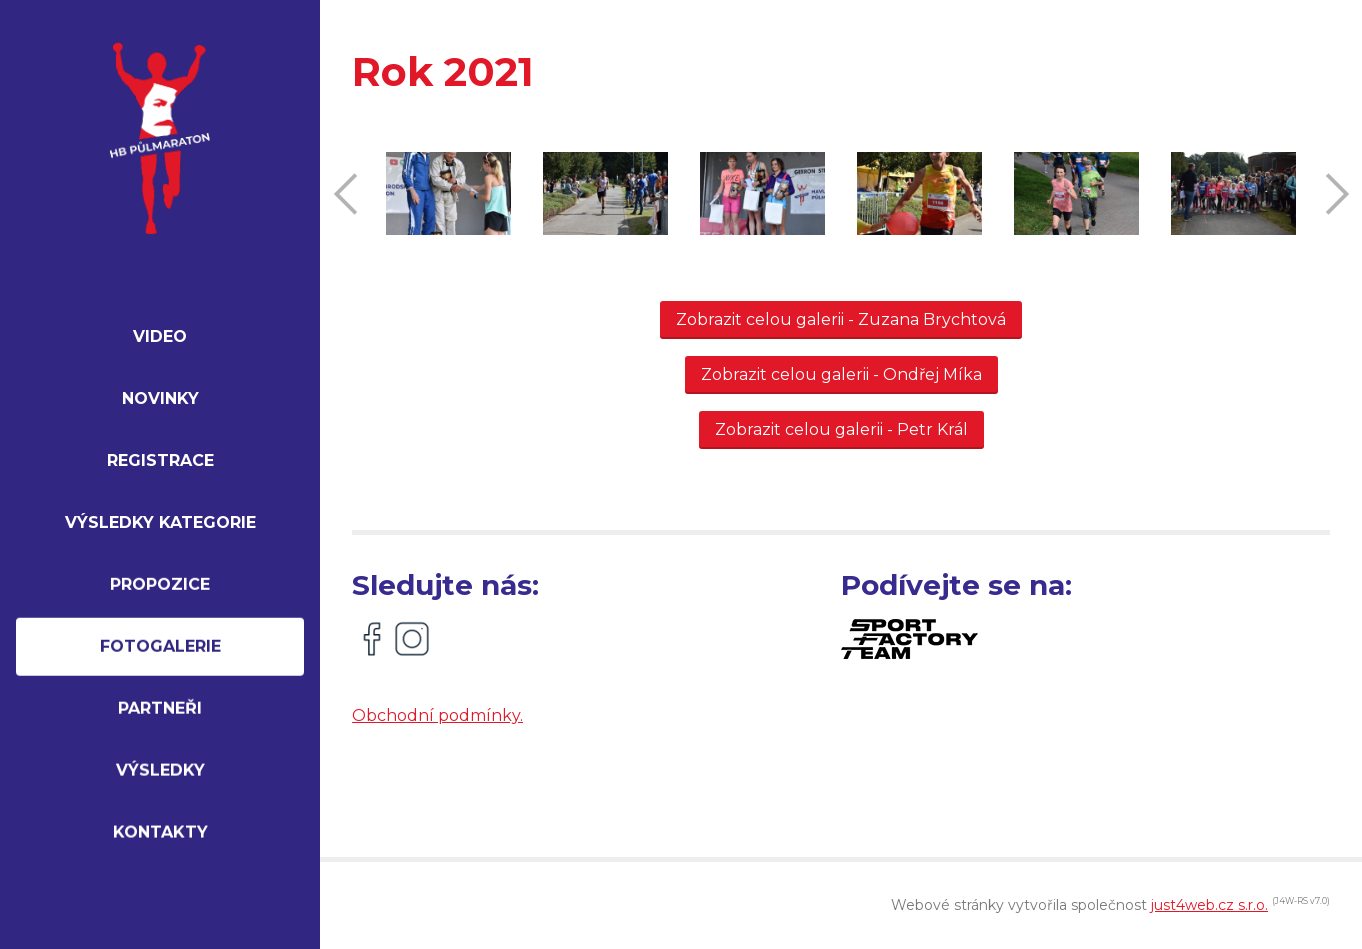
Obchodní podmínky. (437, 715)
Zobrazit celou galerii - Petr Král (841, 429)
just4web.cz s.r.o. (1209, 905)
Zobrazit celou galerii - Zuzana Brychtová (841, 319)
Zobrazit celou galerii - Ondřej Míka (841, 374)
